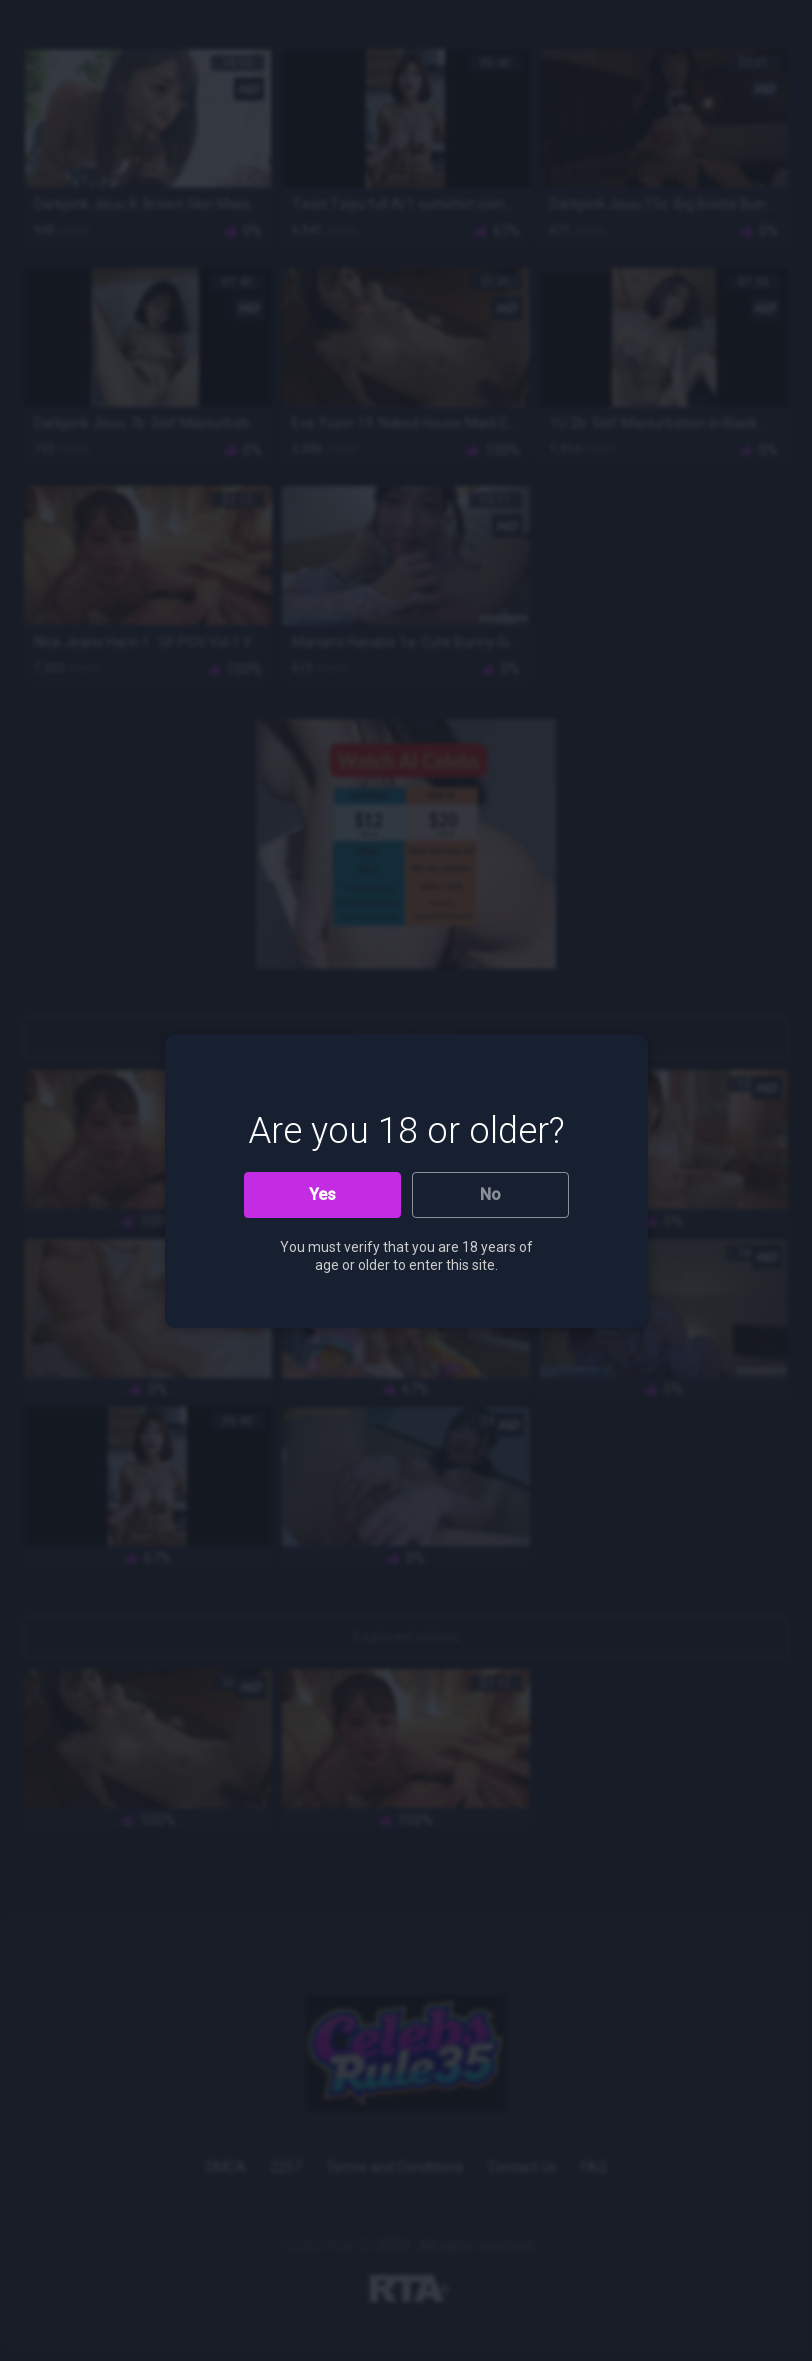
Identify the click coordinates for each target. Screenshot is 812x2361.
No (490, 1194)
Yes (322, 1194)
